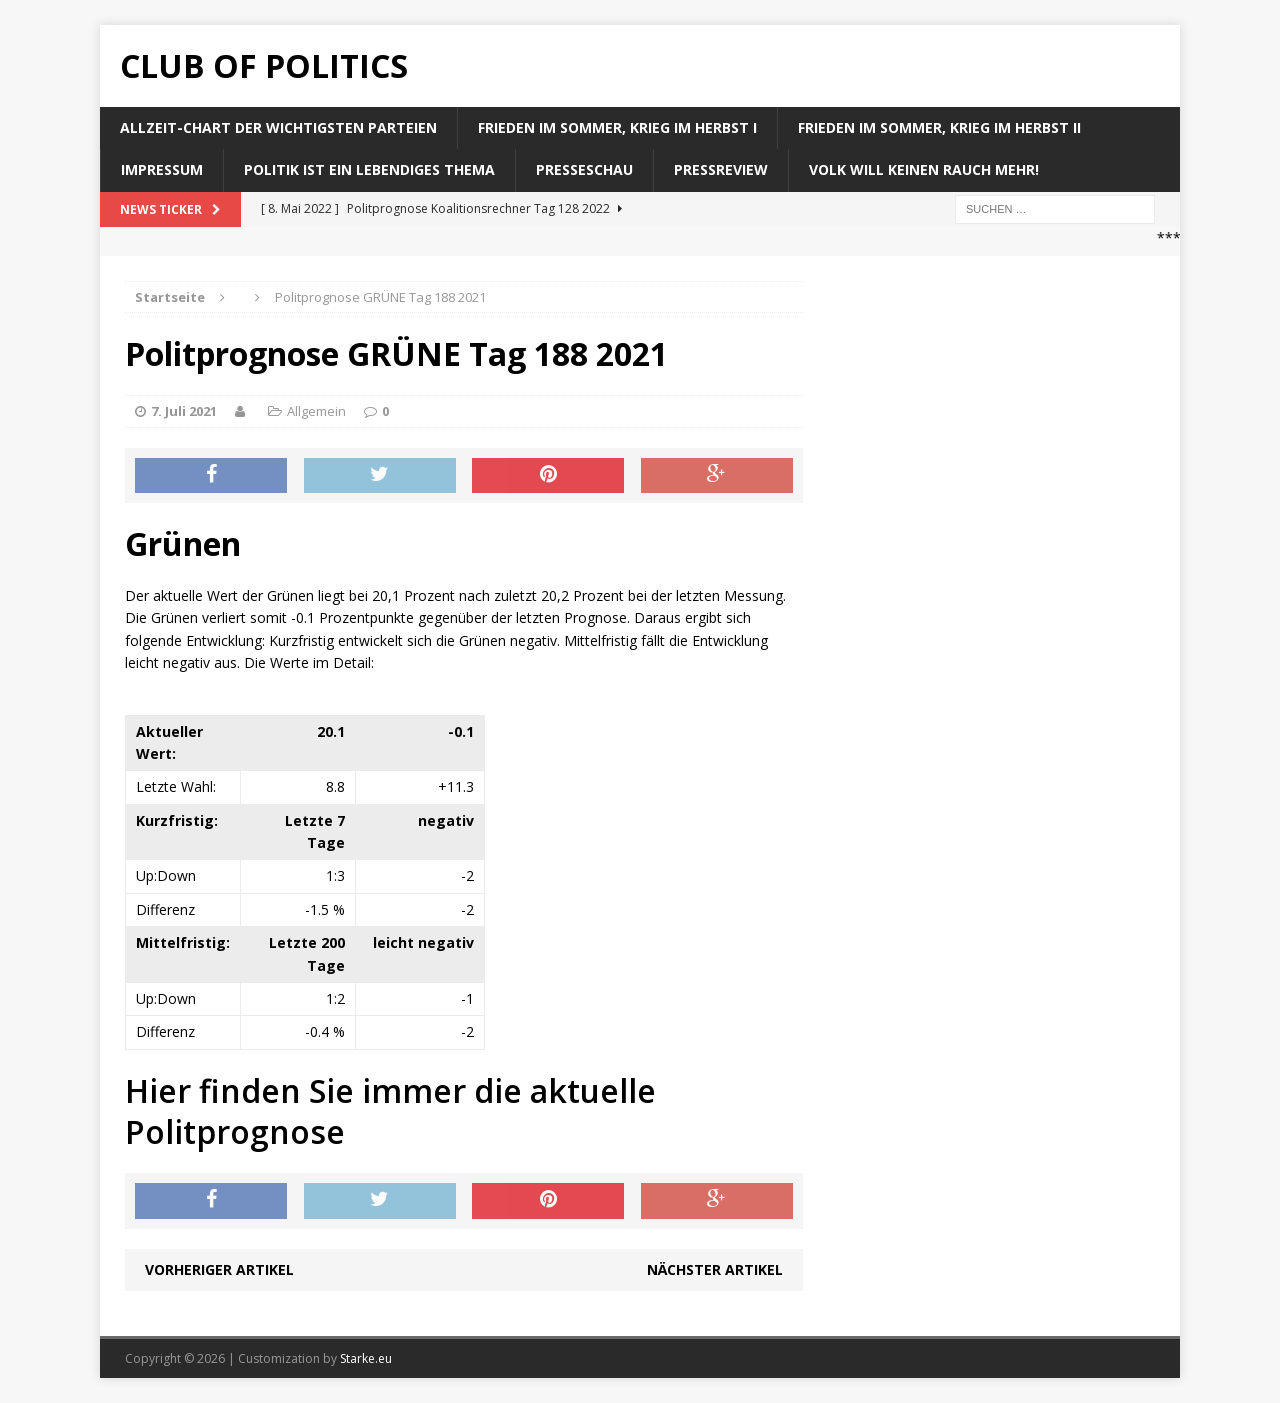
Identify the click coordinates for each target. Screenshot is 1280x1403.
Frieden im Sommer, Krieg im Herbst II (939, 127)
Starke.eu (366, 1358)
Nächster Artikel (715, 1269)
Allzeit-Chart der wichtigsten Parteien (278, 127)
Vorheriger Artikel (219, 1269)
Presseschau (584, 169)
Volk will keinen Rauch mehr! (924, 169)
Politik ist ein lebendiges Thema (369, 169)
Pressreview (721, 169)
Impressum (162, 169)
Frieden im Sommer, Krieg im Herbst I (617, 127)
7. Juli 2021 (184, 411)
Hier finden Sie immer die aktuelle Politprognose (390, 1111)
